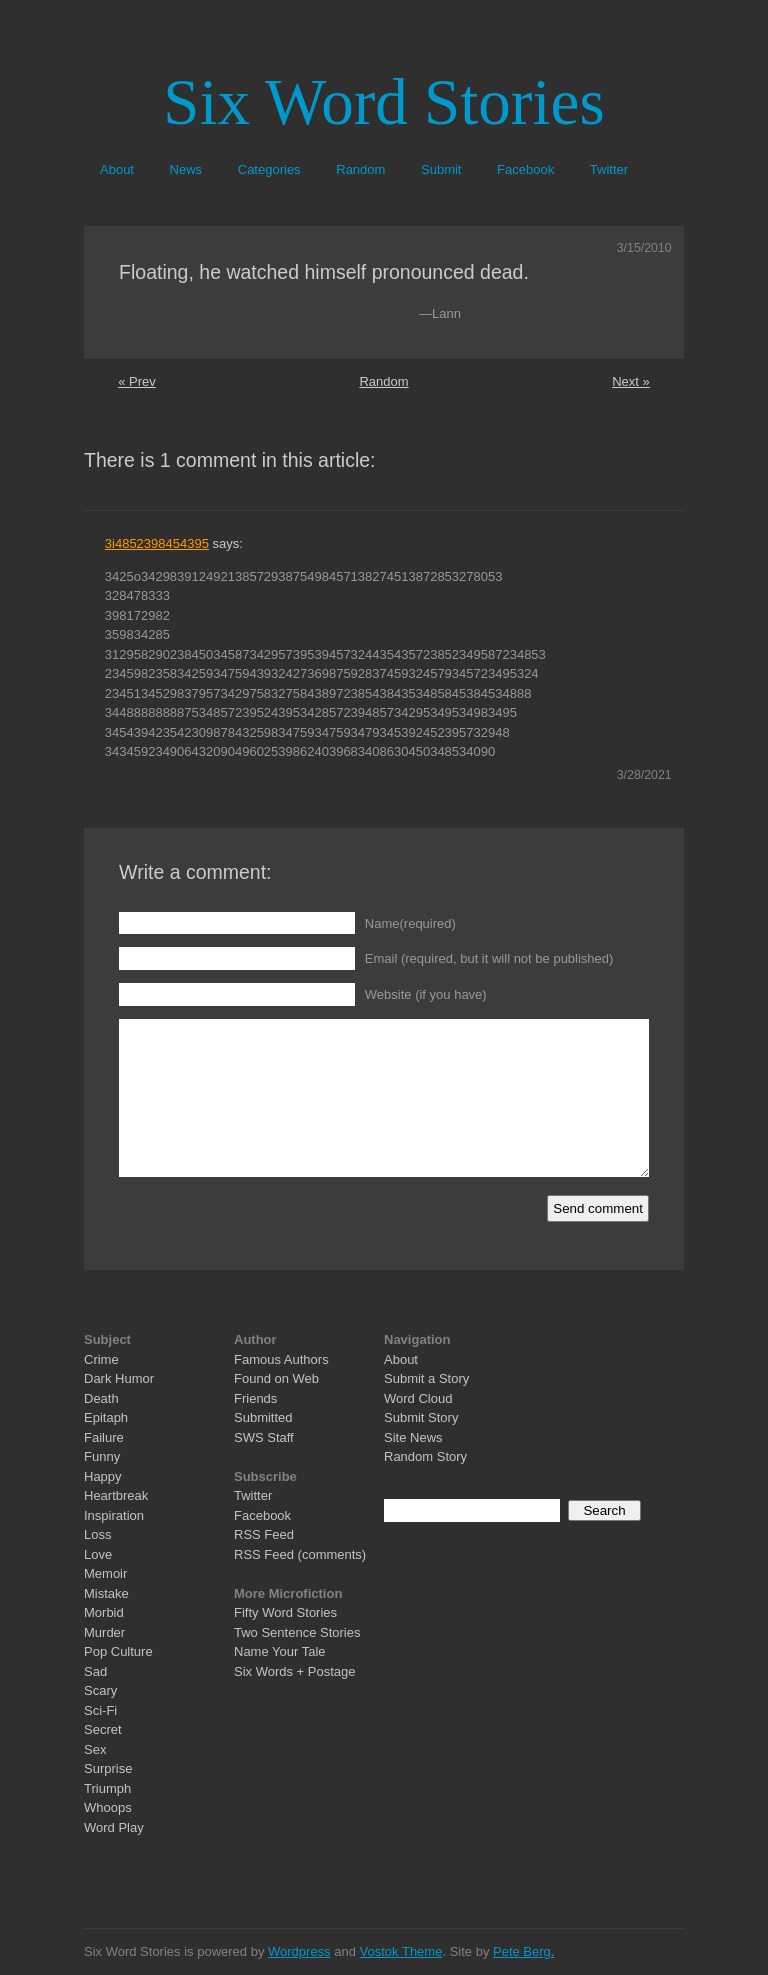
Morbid (104, 1612)
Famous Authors (281, 1359)
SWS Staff (264, 1437)
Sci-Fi (100, 1710)
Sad (95, 1671)
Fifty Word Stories (285, 1612)
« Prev (137, 381)
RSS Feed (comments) (300, 1554)
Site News (413, 1437)
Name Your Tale (280, 1651)
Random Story (425, 1456)
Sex (95, 1749)
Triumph (107, 1788)
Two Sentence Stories (297, 1632)
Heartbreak (116, 1495)
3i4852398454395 (157, 543)
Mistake (106, 1593)
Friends (255, 1398)
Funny (102, 1456)
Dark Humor (119, 1378)
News (186, 169)
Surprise (108, 1768)
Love (98, 1554)
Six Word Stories (383, 102)
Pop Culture (118, 1651)
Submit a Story (426, 1378)
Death (101, 1398)
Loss (97, 1534)
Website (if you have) (426, 994)
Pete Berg (522, 1951)
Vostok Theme (401, 1951)
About (117, 169)
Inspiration (114, 1515)
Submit (441, 169)
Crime (101, 1359)
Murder (104, 1632)
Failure (104, 1437)
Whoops (108, 1807)
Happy (103, 1476)
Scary (100, 1690)
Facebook (525, 169)
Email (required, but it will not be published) (489, 958)
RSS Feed (264, 1534)
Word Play (114, 1827)
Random (360, 169)
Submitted (263, 1417)
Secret (103, 1729)
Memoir (105, 1573)
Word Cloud (418, 1398)
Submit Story (421, 1417)
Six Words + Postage (295, 1671)
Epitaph (106, 1417)
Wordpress (299, 1951)
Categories (269, 169)
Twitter (609, 169)
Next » (631, 381)
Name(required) (410, 923)
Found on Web (276, 1378)
